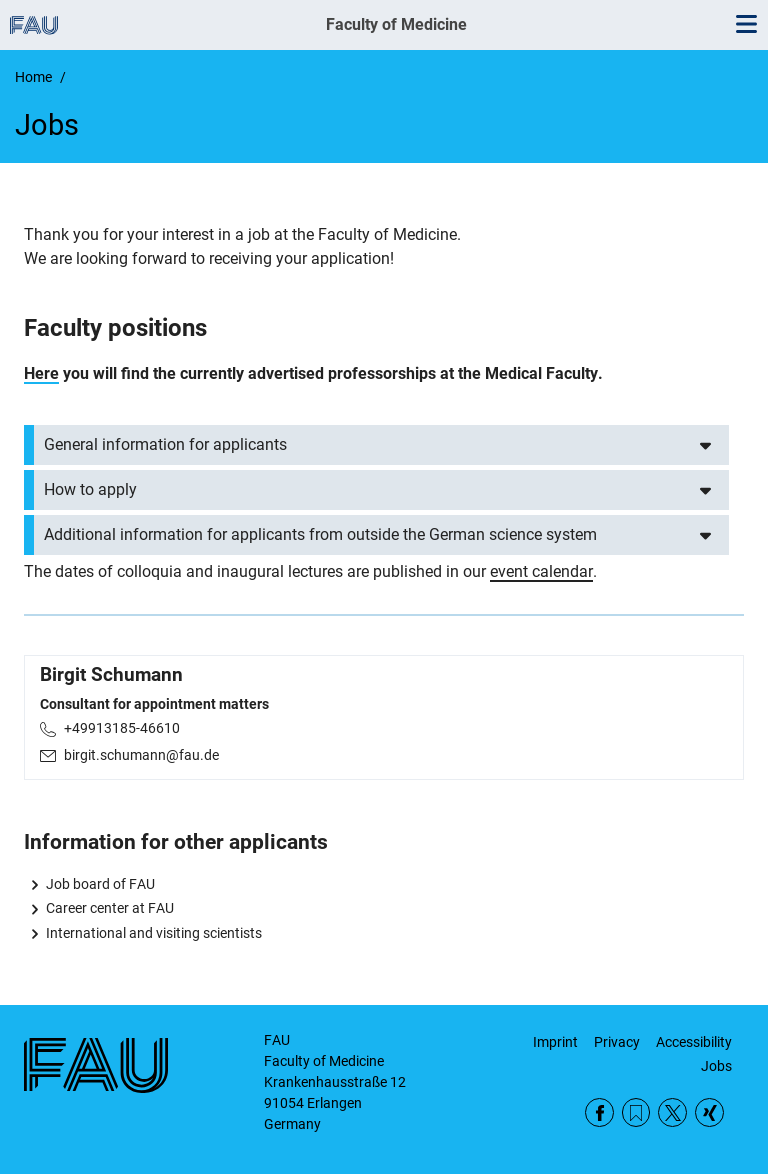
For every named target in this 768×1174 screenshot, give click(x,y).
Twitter (672, 1112)
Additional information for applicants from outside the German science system (320, 534)
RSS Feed (636, 1112)
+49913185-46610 (122, 728)
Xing (709, 1112)
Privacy (617, 1042)
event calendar (541, 571)
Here (41, 373)
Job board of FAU (100, 884)
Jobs (716, 1066)
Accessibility (694, 1042)
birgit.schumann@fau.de (141, 755)
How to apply (90, 489)
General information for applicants (165, 444)
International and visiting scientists (154, 933)
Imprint (555, 1042)
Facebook (599, 1112)
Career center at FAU (110, 908)
